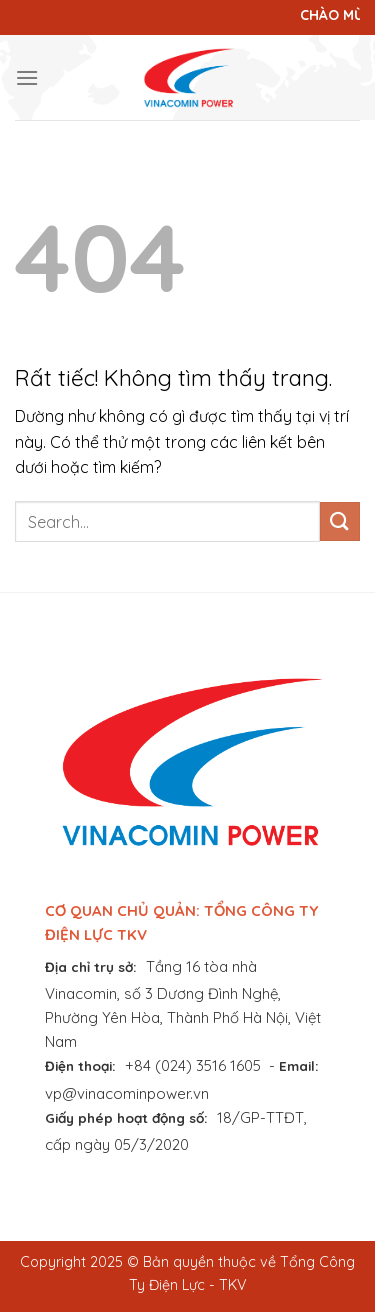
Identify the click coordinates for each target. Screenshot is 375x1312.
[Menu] (27, 77)
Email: (299, 1065)
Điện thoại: (80, 1065)
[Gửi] (340, 521)
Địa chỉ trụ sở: (91, 966)
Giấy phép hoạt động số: (126, 1117)
